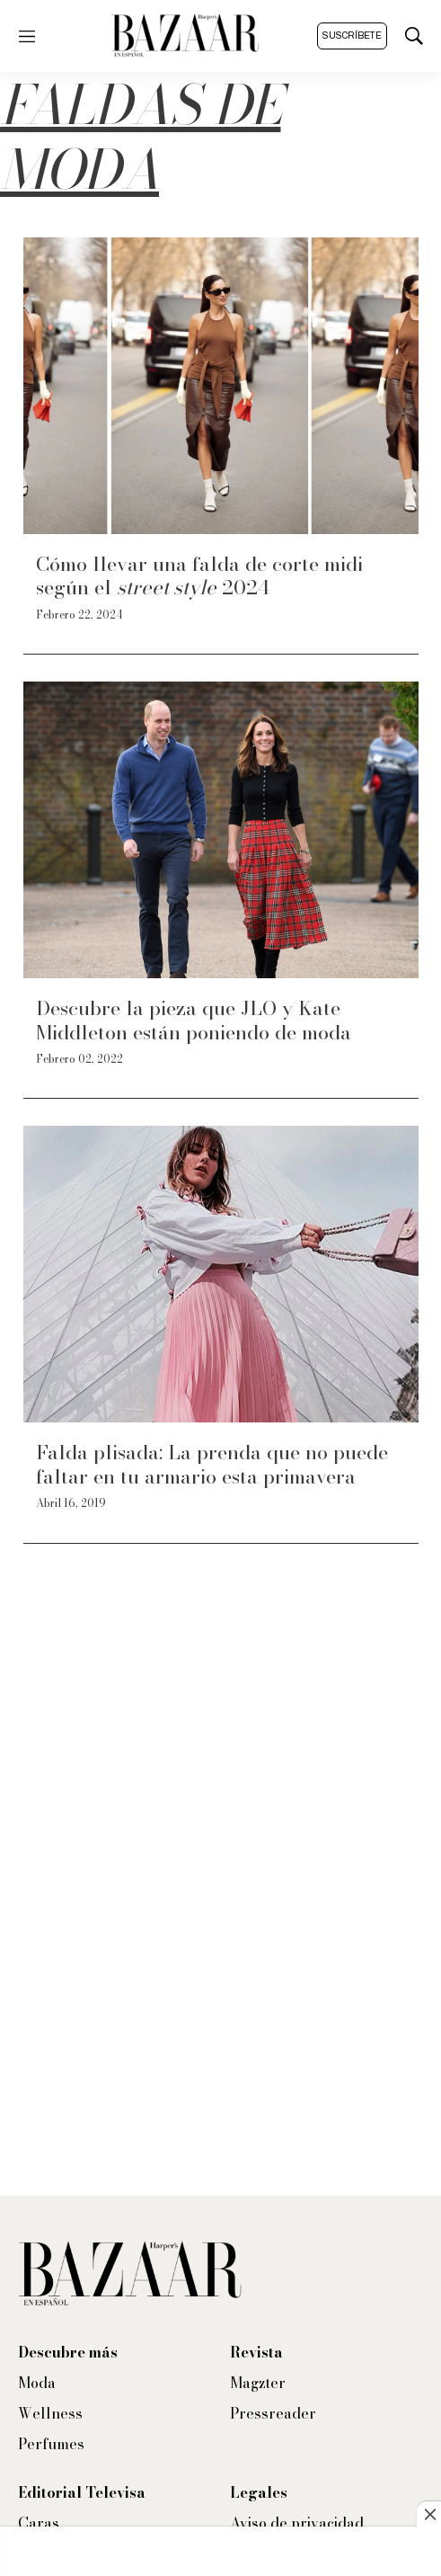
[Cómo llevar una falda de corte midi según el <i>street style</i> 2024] (221, 385)
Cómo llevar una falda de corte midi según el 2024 (199, 575)
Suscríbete (352, 35)
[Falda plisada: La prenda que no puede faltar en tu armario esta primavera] (221, 1274)
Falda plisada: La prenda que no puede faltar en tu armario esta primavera (212, 1464)
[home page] (185, 35)
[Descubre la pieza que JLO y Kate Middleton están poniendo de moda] (221, 830)
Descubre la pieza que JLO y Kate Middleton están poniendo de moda (193, 1020)
